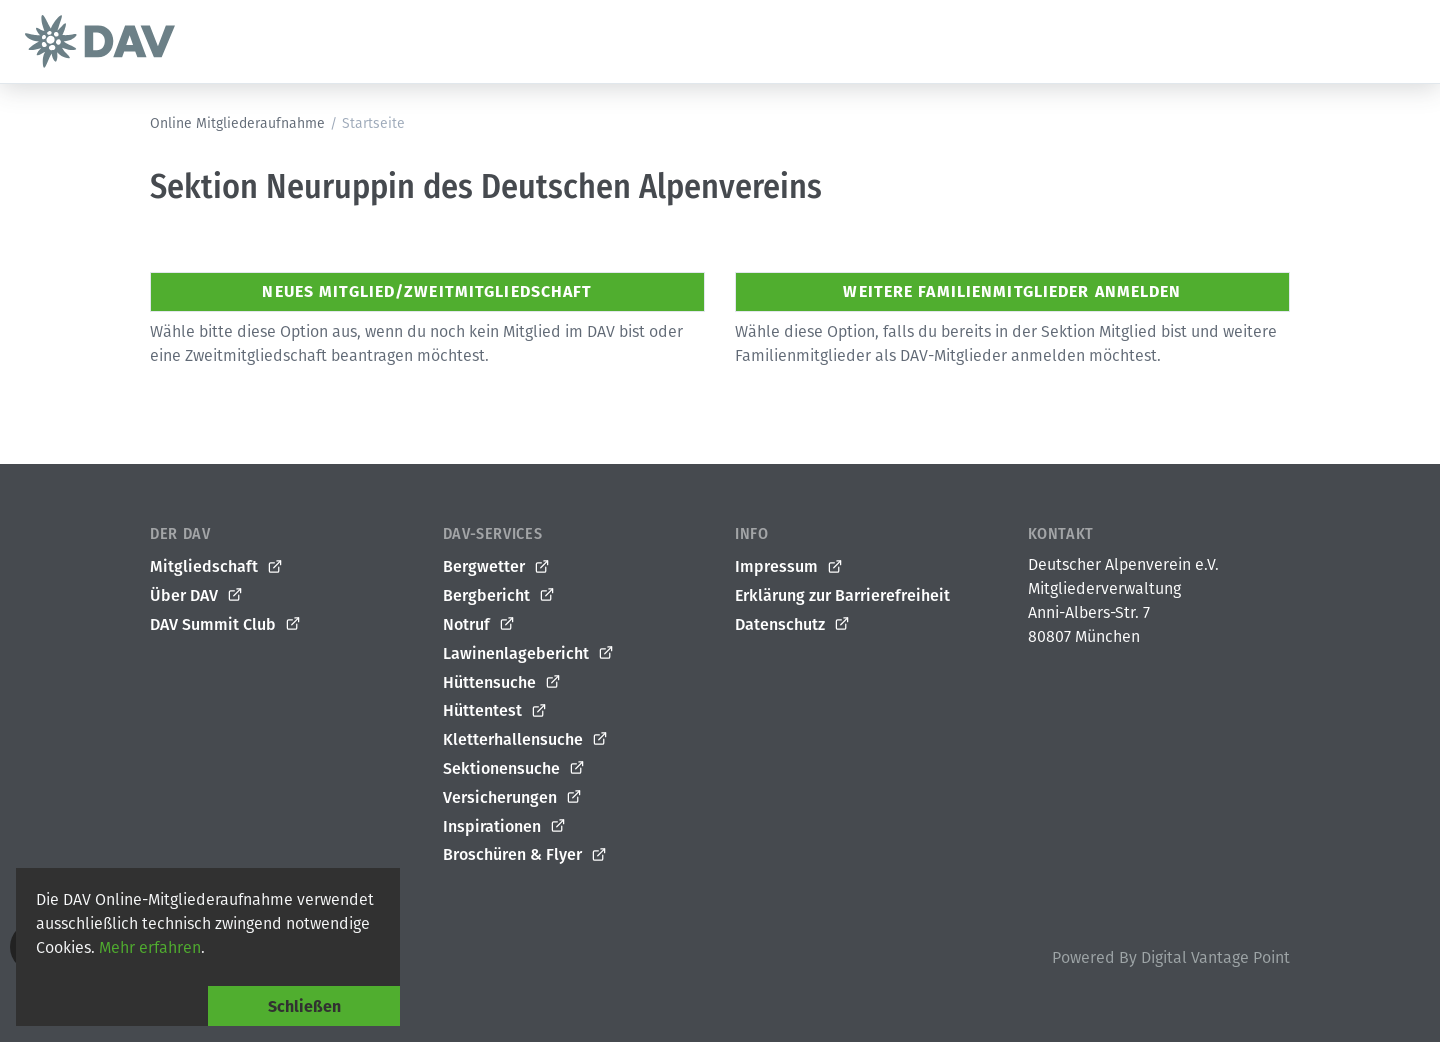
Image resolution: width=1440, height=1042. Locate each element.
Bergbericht (499, 596)
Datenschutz (793, 625)
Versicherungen (513, 797)
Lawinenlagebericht (529, 653)
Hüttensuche (502, 682)
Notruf (479, 625)
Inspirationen (505, 826)
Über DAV (197, 596)
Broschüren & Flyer (525, 855)
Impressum (789, 567)
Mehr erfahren (150, 947)
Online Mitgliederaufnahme (237, 123)
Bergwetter (497, 567)
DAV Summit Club (226, 625)
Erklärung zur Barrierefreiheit (842, 595)
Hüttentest (495, 711)
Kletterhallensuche (526, 740)
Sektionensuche (514, 769)
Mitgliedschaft (217, 567)
